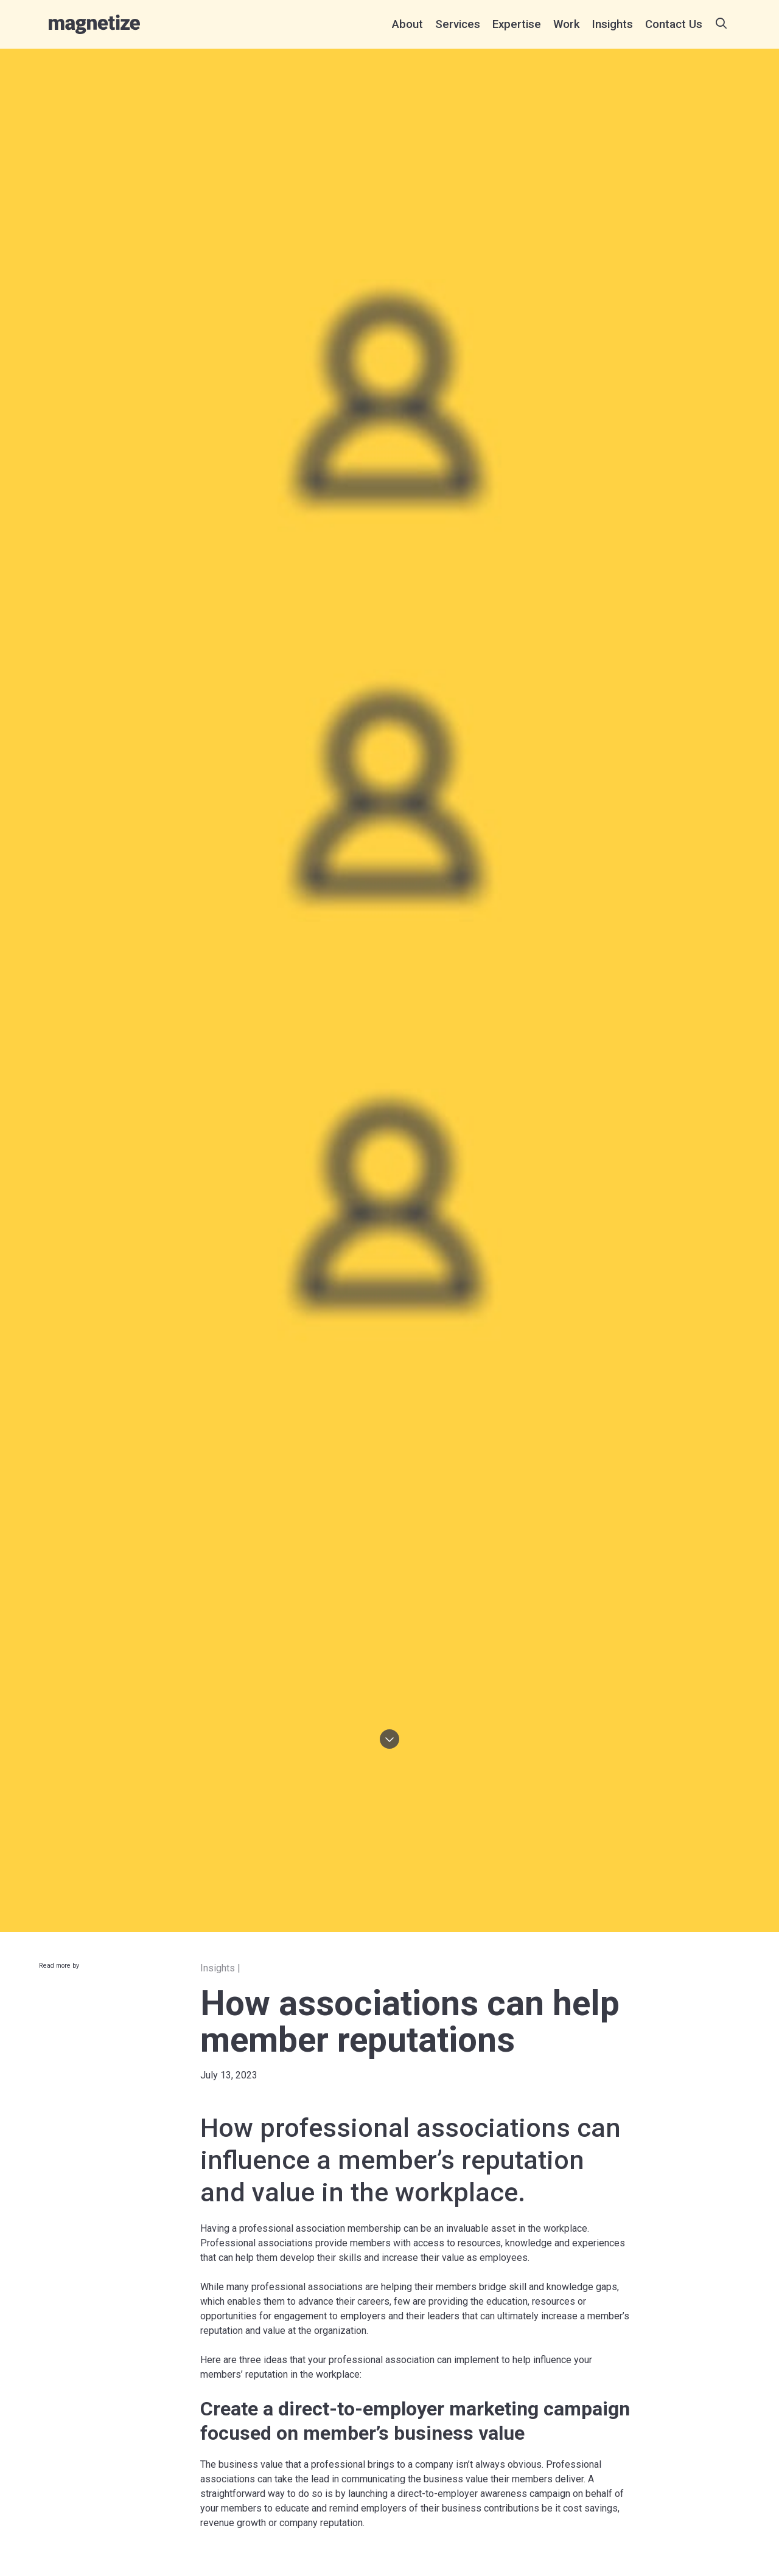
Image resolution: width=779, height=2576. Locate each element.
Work (566, 24)
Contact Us (673, 24)
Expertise (516, 24)
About (407, 24)
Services (457, 24)
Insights (612, 24)
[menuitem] (407, 24)
